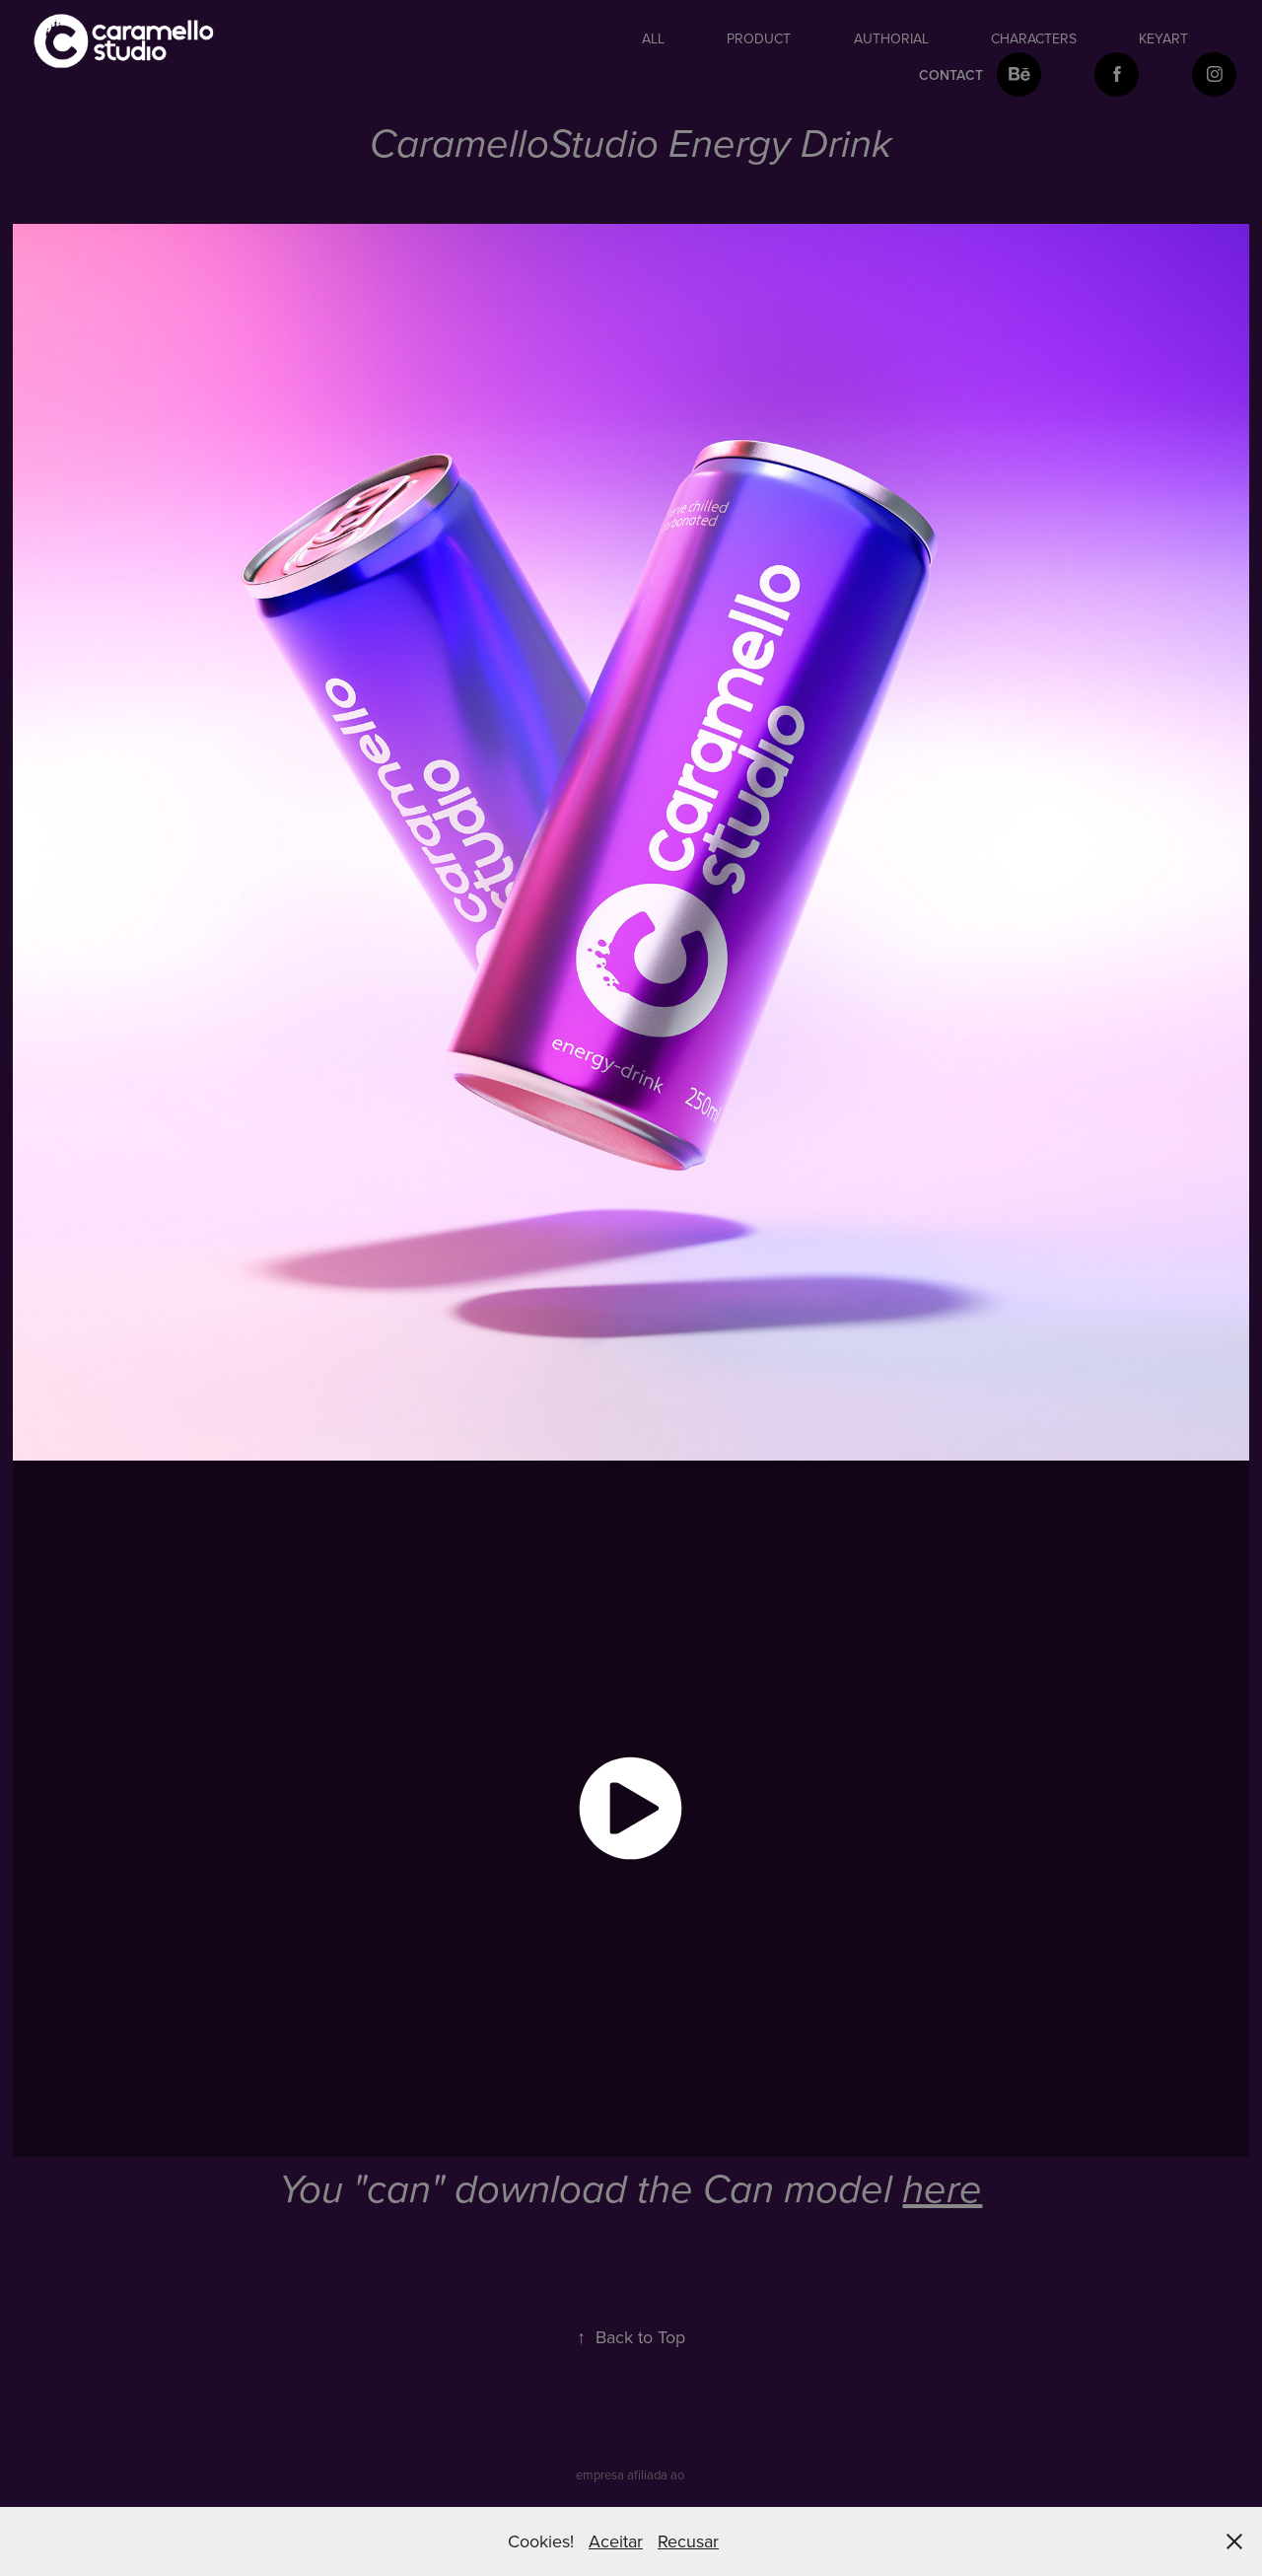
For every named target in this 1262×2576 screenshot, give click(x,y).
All (653, 38)
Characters (1034, 38)
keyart (1163, 38)
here (942, 2190)
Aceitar (616, 2541)
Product (759, 38)
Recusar (688, 2541)
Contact (951, 75)
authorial (891, 38)
